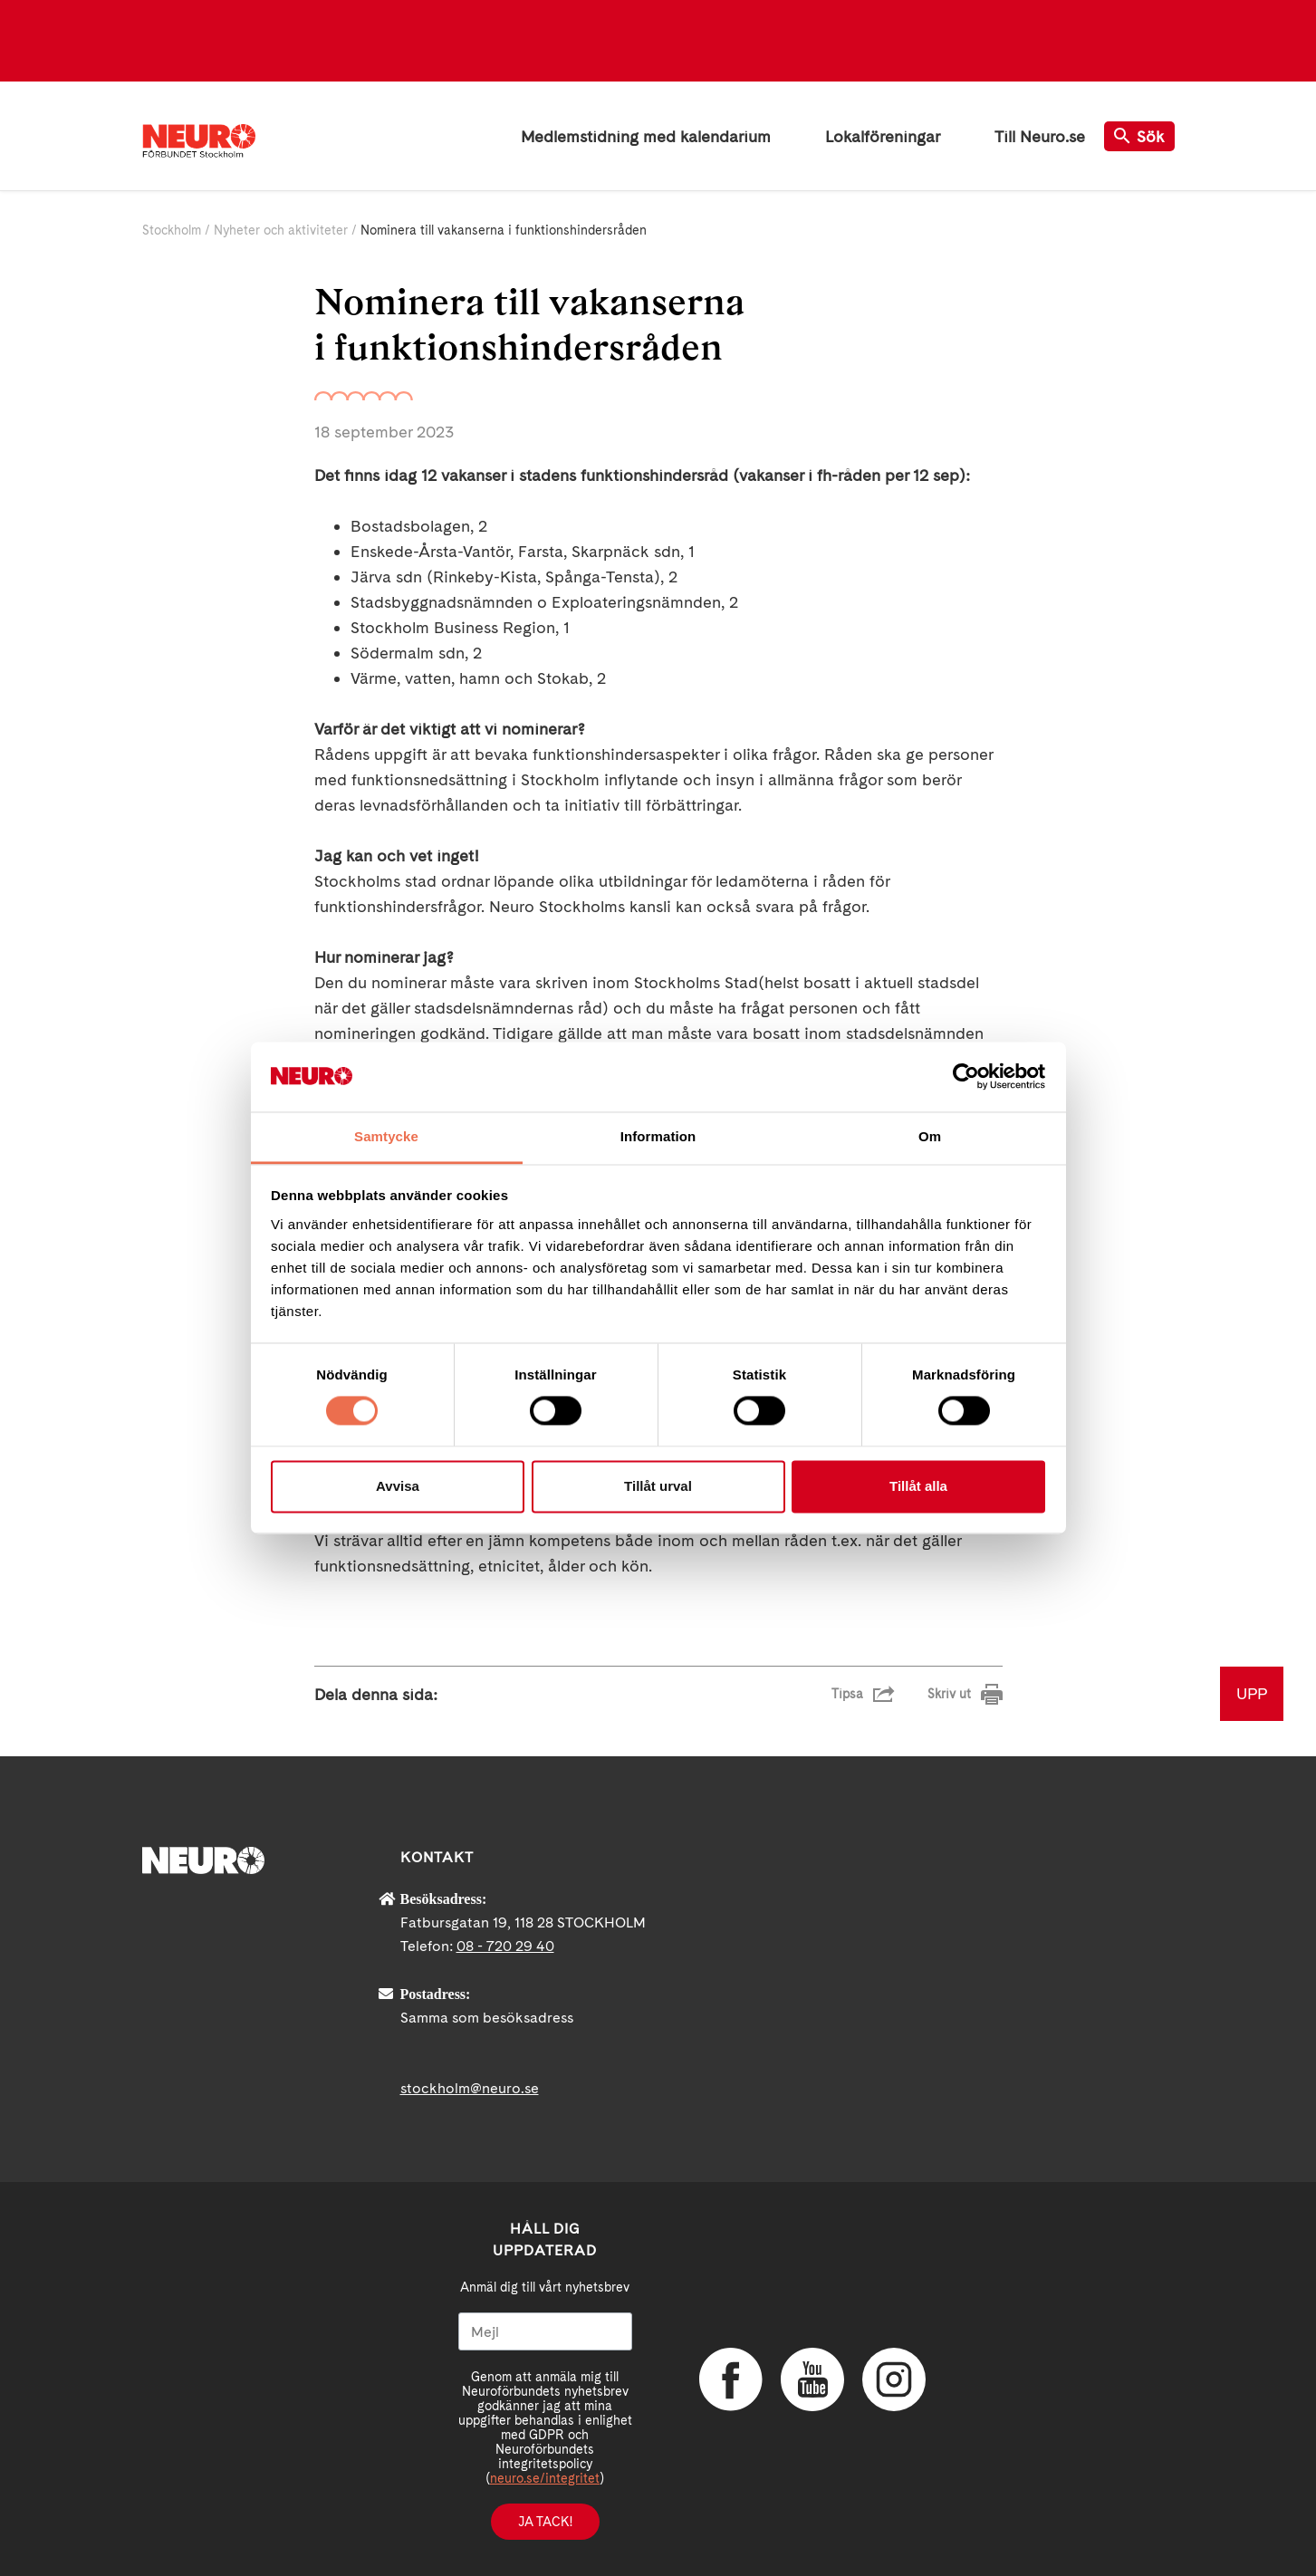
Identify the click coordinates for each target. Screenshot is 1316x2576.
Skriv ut (949, 1694)
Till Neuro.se (1039, 136)
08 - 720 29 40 (505, 1946)
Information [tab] (658, 1136)
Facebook (731, 2379)
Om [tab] (929, 1136)
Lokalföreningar (882, 136)
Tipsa (847, 1694)
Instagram (894, 2379)
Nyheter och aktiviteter (281, 230)
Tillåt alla (918, 1486)
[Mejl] (545, 2331)
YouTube (812, 2379)
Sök (1139, 136)
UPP (1251, 1693)
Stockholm (171, 230)
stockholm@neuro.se (469, 2088)
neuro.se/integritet (545, 2478)
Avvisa (397, 1486)
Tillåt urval (658, 1486)
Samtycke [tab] (386, 1136)
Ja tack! (545, 2521)
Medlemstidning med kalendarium (646, 136)
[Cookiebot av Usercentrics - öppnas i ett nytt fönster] (966, 1077)
